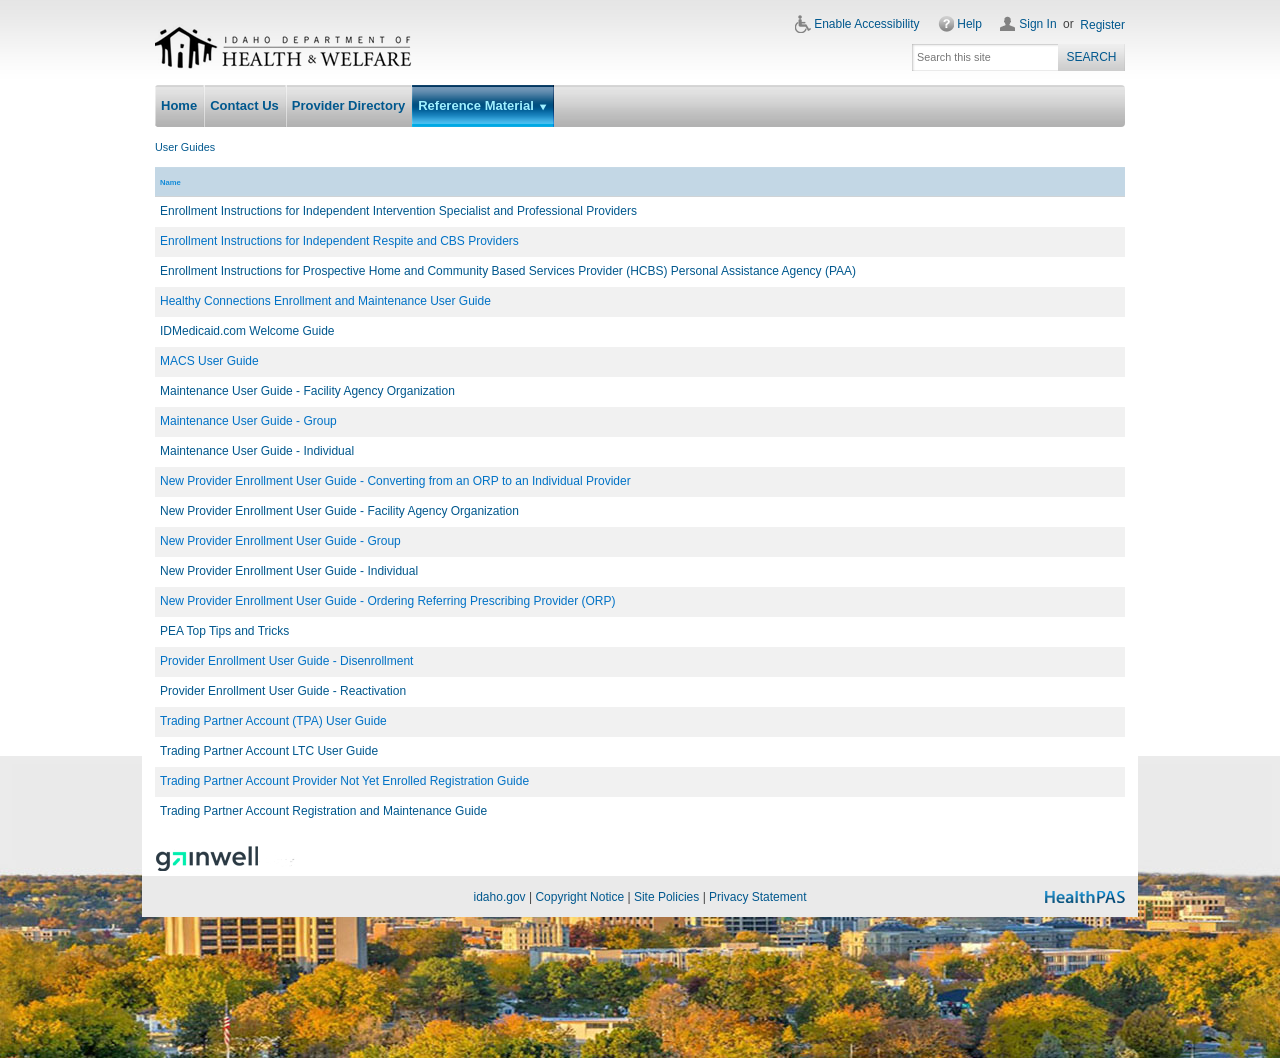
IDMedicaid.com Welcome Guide (247, 331)
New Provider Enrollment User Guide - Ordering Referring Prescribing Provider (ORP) (387, 601)
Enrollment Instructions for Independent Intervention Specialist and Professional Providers (398, 211)
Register (1102, 25)
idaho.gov (500, 897)
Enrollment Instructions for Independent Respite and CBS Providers (339, 241)
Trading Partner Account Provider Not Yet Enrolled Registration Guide (344, 781)
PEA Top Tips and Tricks (224, 631)
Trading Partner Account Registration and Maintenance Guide (323, 811)
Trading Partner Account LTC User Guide (269, 751)
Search (1091, 57)
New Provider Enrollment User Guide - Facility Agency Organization (339, 511)
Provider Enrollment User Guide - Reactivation (283, 691)
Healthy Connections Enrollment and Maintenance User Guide (325, 301)
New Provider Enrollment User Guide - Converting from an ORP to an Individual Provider (395, 481)
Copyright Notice (579, 897)
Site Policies (666, 897)
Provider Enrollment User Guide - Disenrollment (286, 661)
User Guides (185, 147)
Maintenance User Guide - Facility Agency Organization (307, 391)
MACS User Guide (209, 361)
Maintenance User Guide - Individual (257, 451)
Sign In (1037, 24)
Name (170, 182)
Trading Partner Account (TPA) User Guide (273, 721)
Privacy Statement (757, 897)
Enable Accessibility (866, 24)
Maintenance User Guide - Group (248, 421)
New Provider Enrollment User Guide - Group (280, 541)
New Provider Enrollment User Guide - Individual (289, 571)
